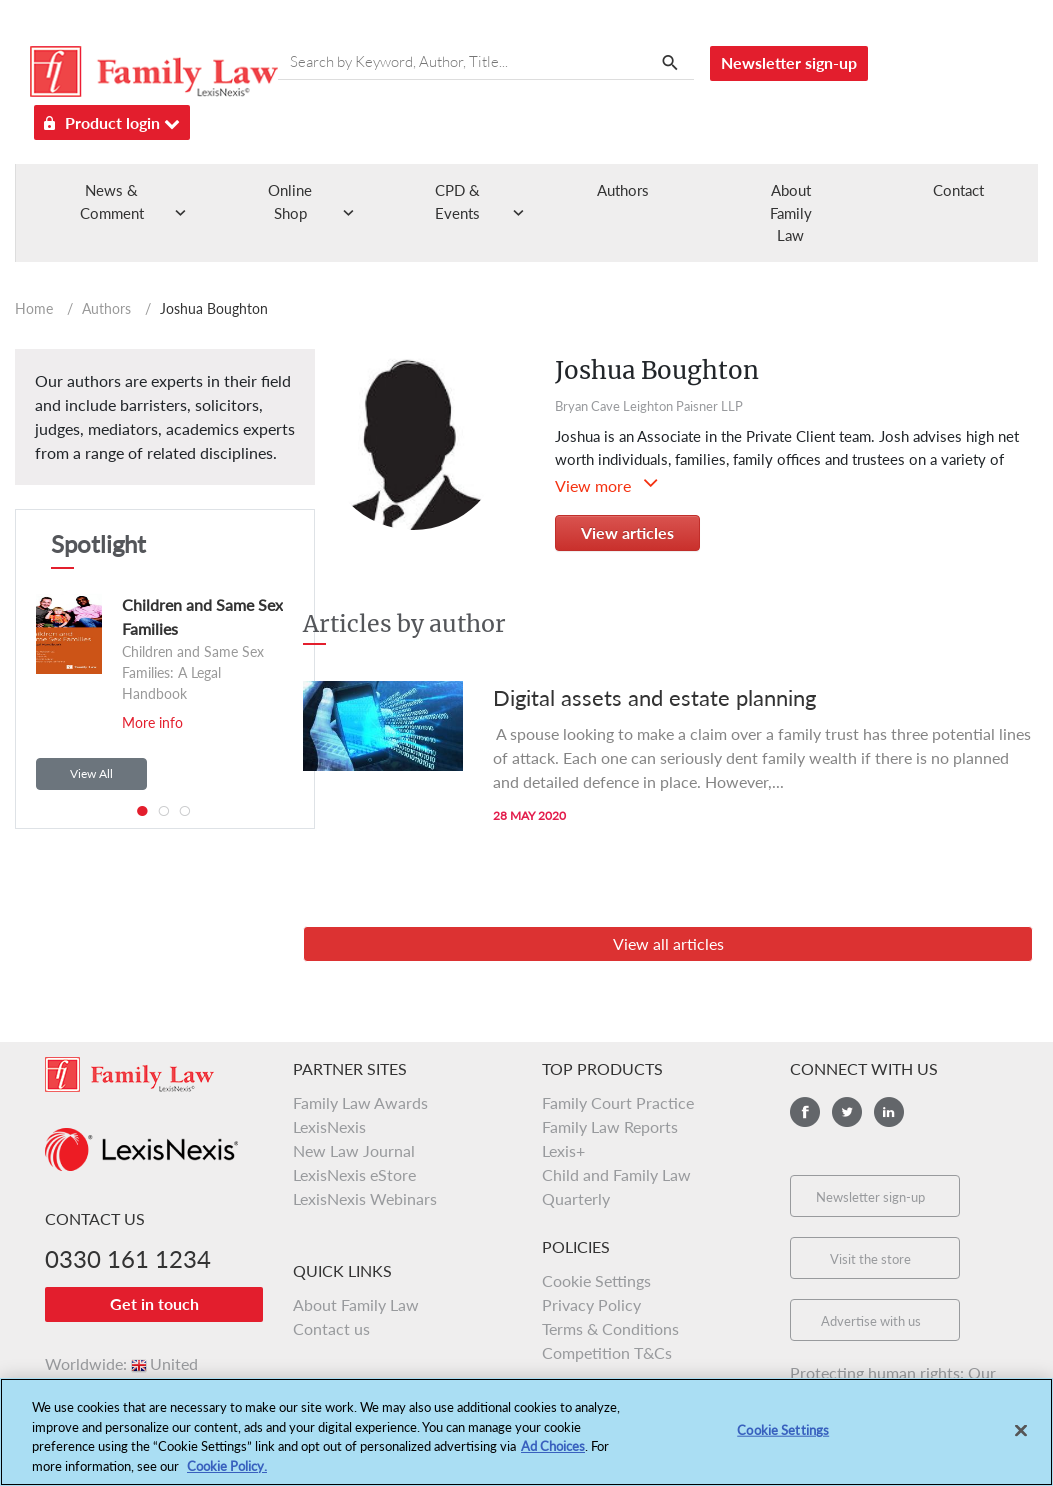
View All (91, 773)
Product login (112, 119)
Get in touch (154, 1303)
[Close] (1021, 1435)
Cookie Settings (596, 1280)
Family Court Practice (618, 1102)
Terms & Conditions (610, 1328)
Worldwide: (121, 1363)
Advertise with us (871, 1321)
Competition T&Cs (607, 1352)
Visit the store (870, 1259)
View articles (627, 532)
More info (152, 722)
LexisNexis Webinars (365, 1198)
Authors (623, 190)
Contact (958, 190)
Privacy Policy (591, 1304)
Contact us (331, 1328)
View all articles (668, 943)
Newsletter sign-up (789, 62)
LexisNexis (329, 1126)
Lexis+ (563, 1150)
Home (34, 308)
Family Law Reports (610, 1126)
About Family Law (791, 212)
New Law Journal (354, 1150)
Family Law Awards (360, 1102)
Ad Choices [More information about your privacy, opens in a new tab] (553, 1450)
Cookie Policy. (227, 1470)
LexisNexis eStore (354, 1174)
